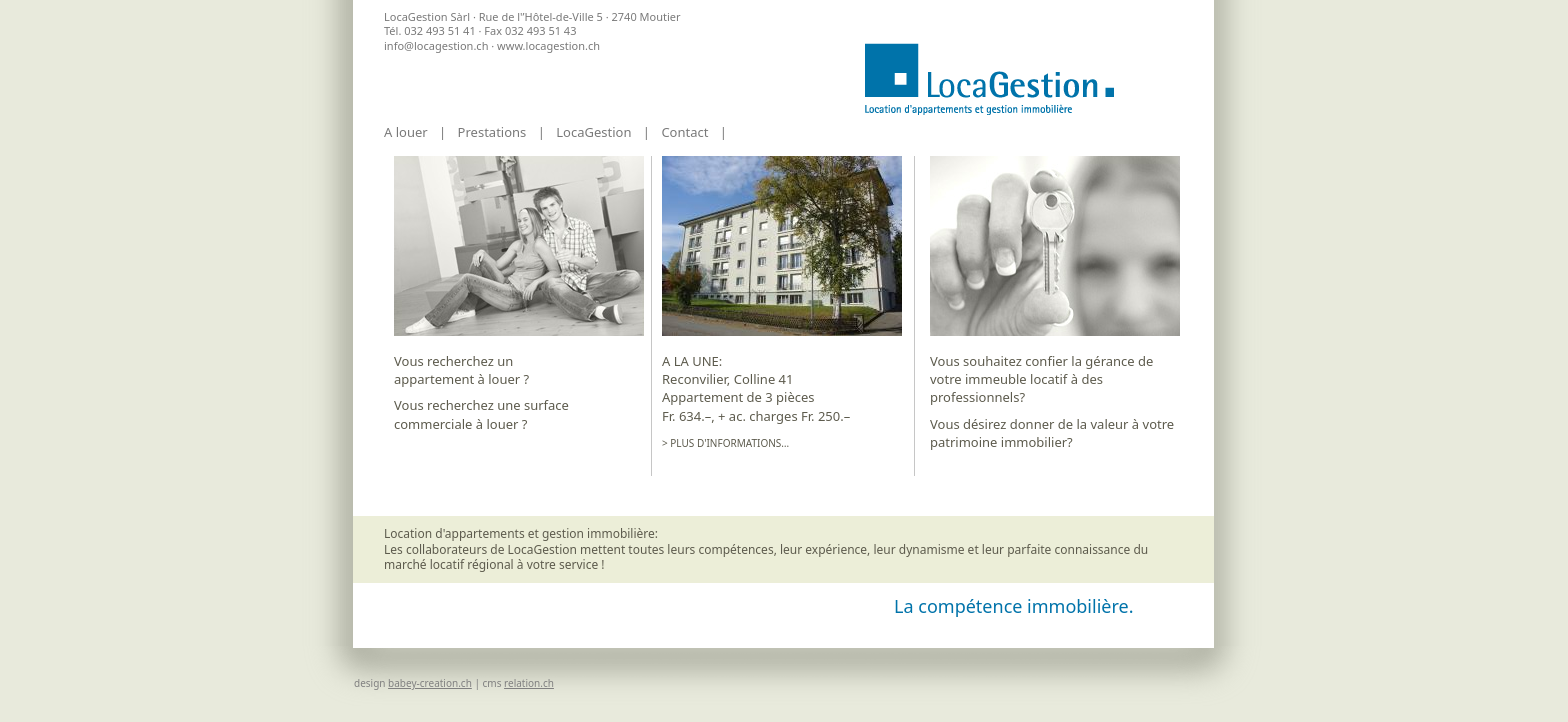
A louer (406, 132)
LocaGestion (593, 132)
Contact (684, 132)
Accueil (989, 79)
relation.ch (529, 683)
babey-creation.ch (430, 683)
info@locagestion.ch (436, 45)
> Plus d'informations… (725, 443)
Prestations (492, 132)
